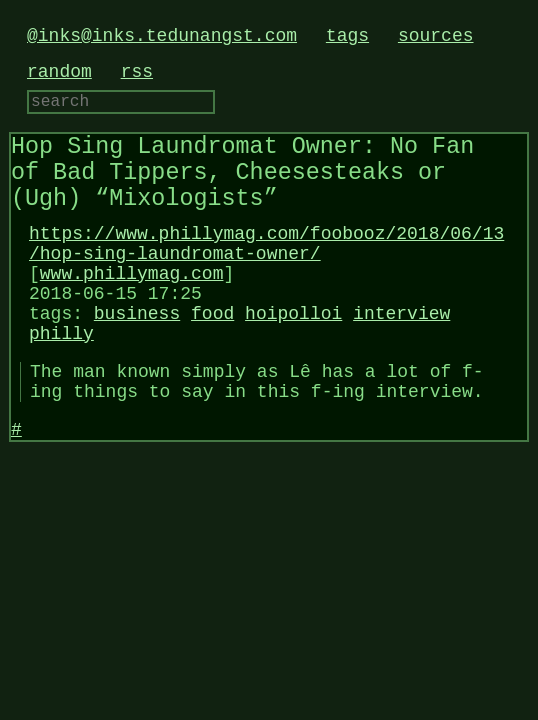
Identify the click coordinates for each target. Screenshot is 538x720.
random (59, 72)
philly (61, 378)
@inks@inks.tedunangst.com (162, 36)
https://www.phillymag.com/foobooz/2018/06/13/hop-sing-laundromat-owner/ (266, 270)
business (137, 354)
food (212, 354)
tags (347, 36)
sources (436, 36)
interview (401, 354)
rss (137, 72)
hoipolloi (293, 354)
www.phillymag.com (132, 306)
